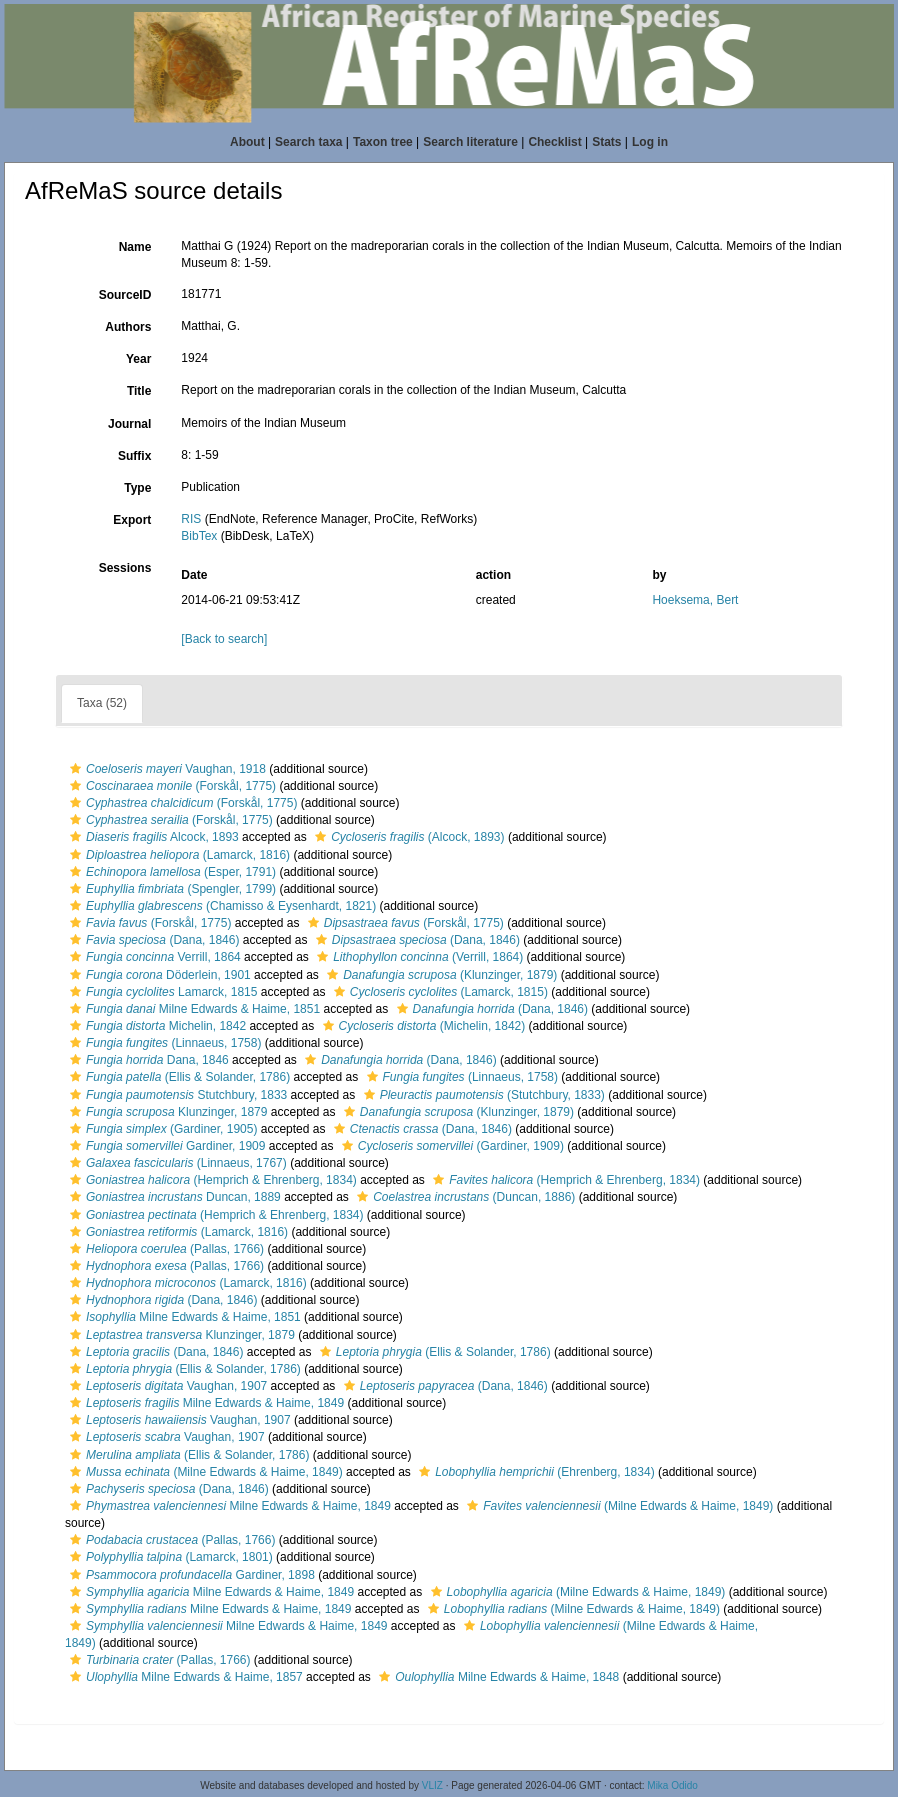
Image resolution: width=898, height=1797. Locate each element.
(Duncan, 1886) (463, 1197)
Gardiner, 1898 (190, 1575)
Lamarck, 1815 (161, 992)
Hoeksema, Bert (695, 600)
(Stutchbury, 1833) (482, 1095)
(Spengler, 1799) (170, 889)
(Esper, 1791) (170, 872)
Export (132, 520)
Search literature (470, 142)
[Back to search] (224, 639)
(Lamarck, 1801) (169, 1557)
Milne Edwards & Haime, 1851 (192, 1009)
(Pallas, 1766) (164, 1249)
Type (137, 488)
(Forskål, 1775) (170, 786)
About (247, 142)
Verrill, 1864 (153, 957)
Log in (650, 142)
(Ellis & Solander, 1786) (177, 1077)
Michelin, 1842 (155, 1026)
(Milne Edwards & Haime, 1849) (204, 1472)
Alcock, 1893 (152, 837)
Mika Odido (672, 1785)
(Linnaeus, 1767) (176, 1163)
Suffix (134, 456)
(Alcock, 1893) (407, 837)
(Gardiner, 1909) (450, 1146)
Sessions (125, 568)
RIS (191, 519)
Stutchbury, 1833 (176, 1095)
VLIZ (432, 1785)
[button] (75, 769)
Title (139, 391)
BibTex (199, 536)
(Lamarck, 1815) (438, 992)
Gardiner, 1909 (165, 1146)
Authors (128, 327)
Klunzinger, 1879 (166, 1112)
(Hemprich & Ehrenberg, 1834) (211, 1180)
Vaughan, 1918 (165, 769)
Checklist (554, 142)
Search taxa (308, 142)
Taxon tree (383, 142)
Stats (606, 142)
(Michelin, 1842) (422, 1026)
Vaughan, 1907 (166, 1386)
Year (138, 359)
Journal (129, 424)
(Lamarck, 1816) (177, 855)
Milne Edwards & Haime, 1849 (204, 1403)
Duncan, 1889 (173, 1197)
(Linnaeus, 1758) (163, 1043)
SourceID (125, 295)
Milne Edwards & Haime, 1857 (184, 1677)
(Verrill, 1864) (417, 957)
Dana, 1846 (147, 1060)
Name (135, 247)
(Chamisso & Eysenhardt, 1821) (220, 906)
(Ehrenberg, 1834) (534, 1472)
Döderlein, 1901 (158, 975)
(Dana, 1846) (152, 940)
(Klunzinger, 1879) (439, 975)
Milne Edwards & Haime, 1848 (496, 1677)
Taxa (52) (102, 703)
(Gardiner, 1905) (161, 1129)
